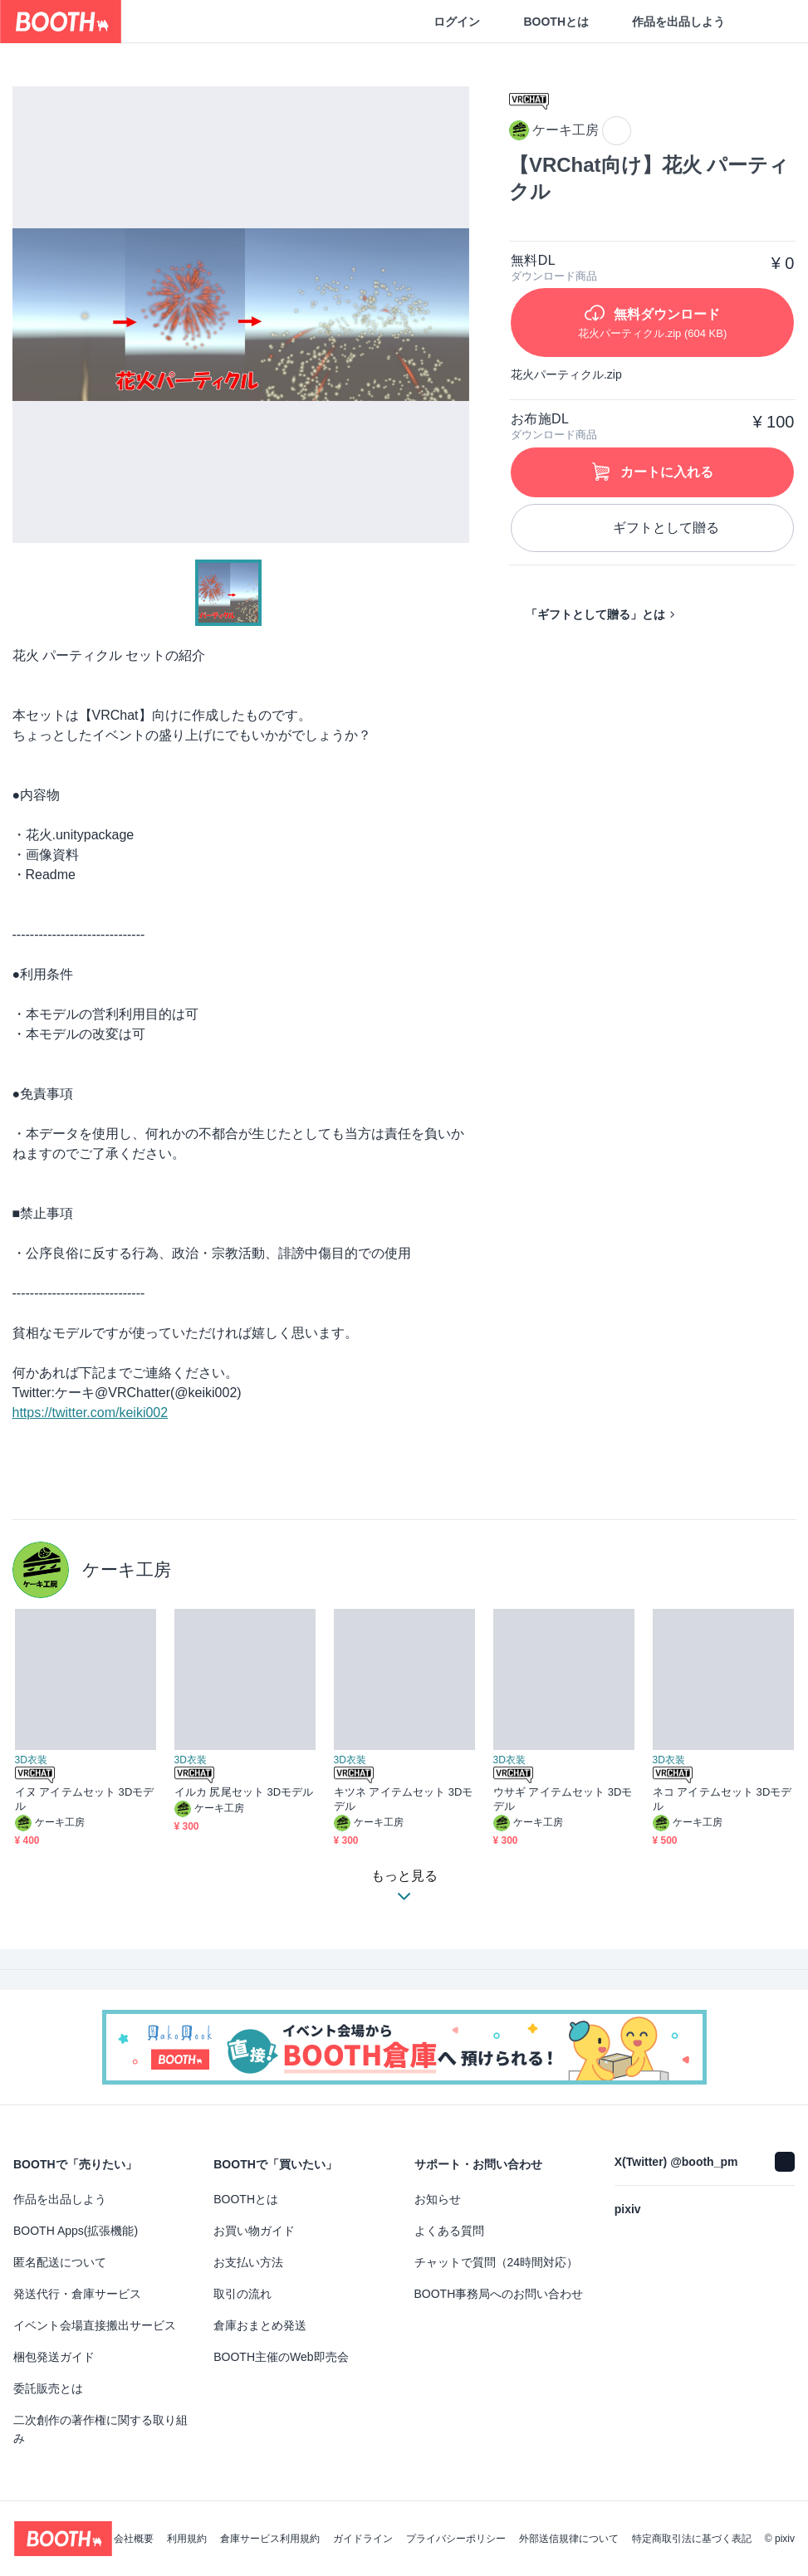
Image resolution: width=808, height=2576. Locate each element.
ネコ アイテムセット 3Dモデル (722, 1799)
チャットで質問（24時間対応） (496, 2262)
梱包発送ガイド (54, 2356)
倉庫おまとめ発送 (259, 2325)
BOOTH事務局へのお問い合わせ (499, 2293)
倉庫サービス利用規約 (270, 2539)
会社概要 (134, 2539)
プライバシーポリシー (456, 2539)
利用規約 (187, 2539)
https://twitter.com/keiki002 (90, 1412)
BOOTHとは (556, 21)
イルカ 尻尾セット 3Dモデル (244, 1792)
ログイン (456, 21)
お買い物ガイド (254, 2230)
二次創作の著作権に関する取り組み (100, 2429)
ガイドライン (363, 2539)
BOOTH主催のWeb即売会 (280, 2356)
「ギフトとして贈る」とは (595, 614)
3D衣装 (31, 1760)
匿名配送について (59, 2262)
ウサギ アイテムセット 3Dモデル (563, 1799)
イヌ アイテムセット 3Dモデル (84, 1799)
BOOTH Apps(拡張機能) (75, 2230)
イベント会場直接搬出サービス (94, 2325)
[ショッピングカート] (768, 21)
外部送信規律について (569, 2539)
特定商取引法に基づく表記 (692, 2539)
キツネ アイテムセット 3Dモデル (403, 1799)
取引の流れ (242, 2293)
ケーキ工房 (126, 1569)
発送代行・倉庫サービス (77, 2293)
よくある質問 (449, 2230)
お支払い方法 (248, 2262)
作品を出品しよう (678, 21)
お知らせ (437, 2199)
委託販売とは (48, 2388)
